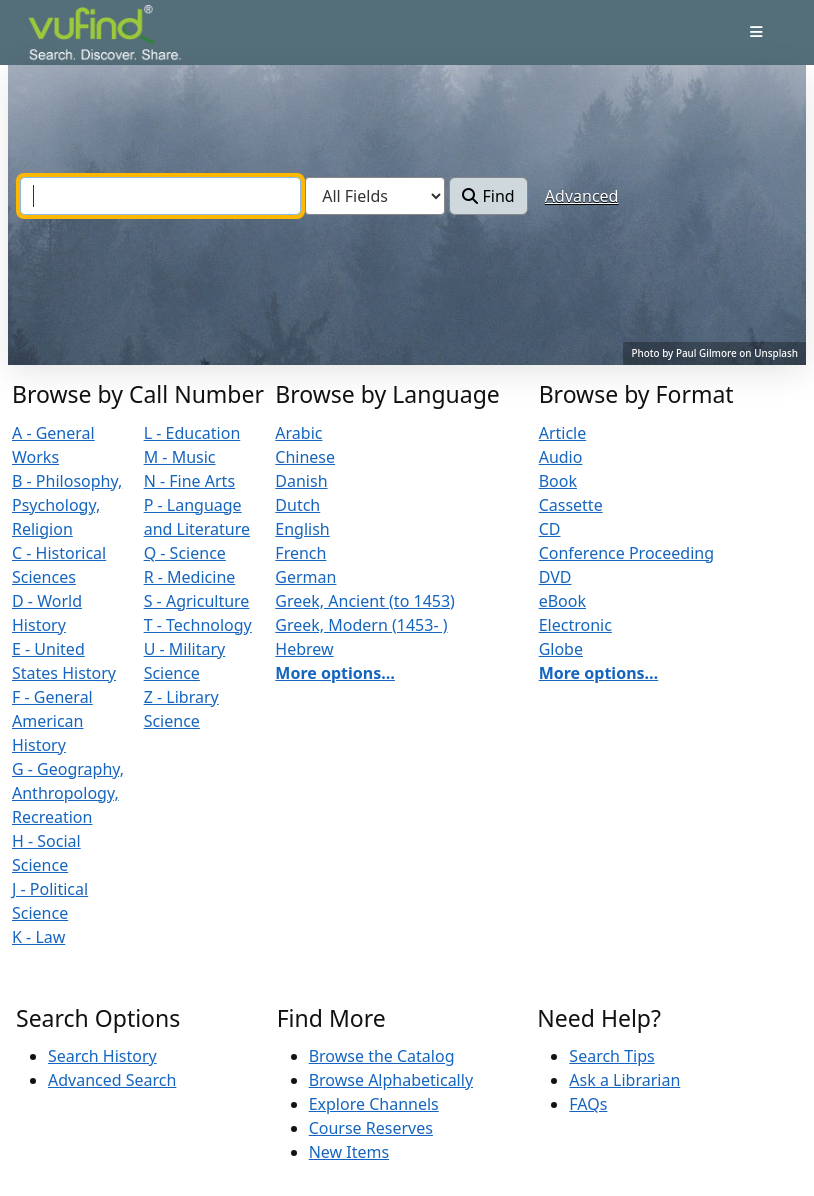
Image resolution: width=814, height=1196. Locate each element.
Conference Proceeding (626, 553)
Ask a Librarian (624, 1080)
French (300, 553)
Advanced (582, 196)
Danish (301, 481)
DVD (555, 577)
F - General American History (52, 721)
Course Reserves (371, 1128)
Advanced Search (112, 1080)
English (302, 529)
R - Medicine (190, 577)
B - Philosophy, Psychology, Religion (67, 505)
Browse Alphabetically (391, 1080)
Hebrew (304, 649)
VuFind (63, 34)
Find (488, 196)
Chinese (305, 457)
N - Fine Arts (189, 481)
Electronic (575, 625)
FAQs (588, 1104)
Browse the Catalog (382, 1056)
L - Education (192, 433)
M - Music (180, 457)
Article (563, 433)
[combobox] (160, 196)
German (305, 577)
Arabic (298, 433)
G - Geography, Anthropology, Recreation (68, 793)
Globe (561, 649)
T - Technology (198, 625)
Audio (561, 457)
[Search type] (375, 196)
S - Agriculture (197, 601)
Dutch (297, 505)
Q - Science (185, 553)
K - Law (38, 937)
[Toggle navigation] (756, 32)
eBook (562, 601)
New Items (349, 1152)
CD (550, 529)
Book (558, 481)
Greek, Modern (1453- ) (361, 625)
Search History (102, 1056)
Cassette (571, 505)
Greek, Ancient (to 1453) (365, 601)
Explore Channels (374, 1104)
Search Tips (611, 1056)
